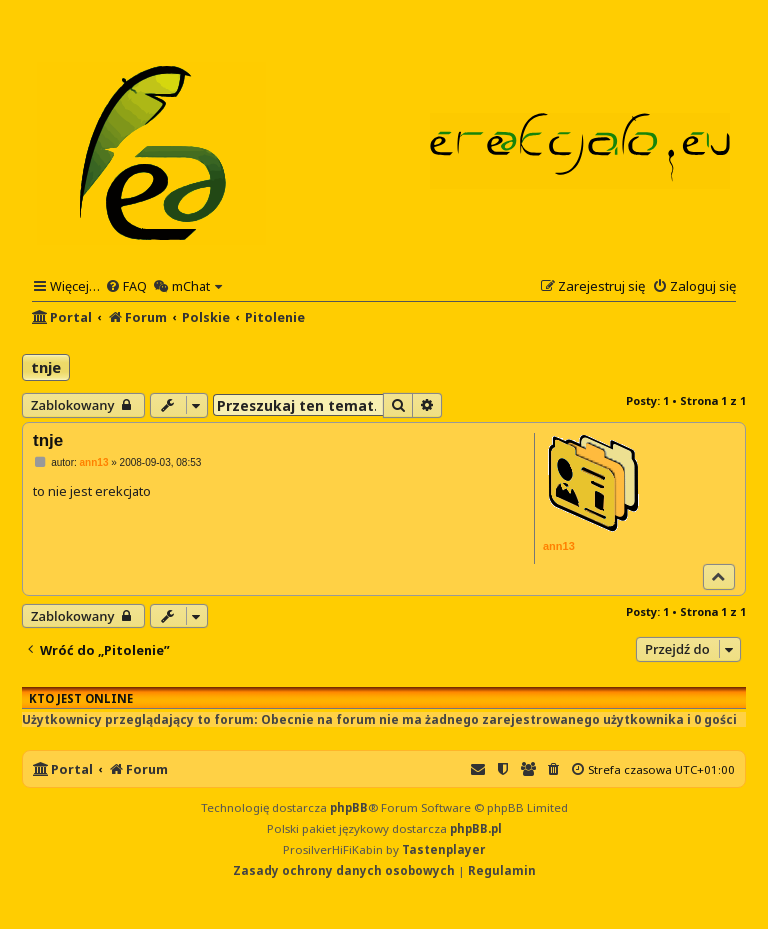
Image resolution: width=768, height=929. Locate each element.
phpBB (349, 807)
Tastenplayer (443, 849)
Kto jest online (81, 698)
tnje (46, 367)
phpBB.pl (476, 828)
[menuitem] (126, 286)
